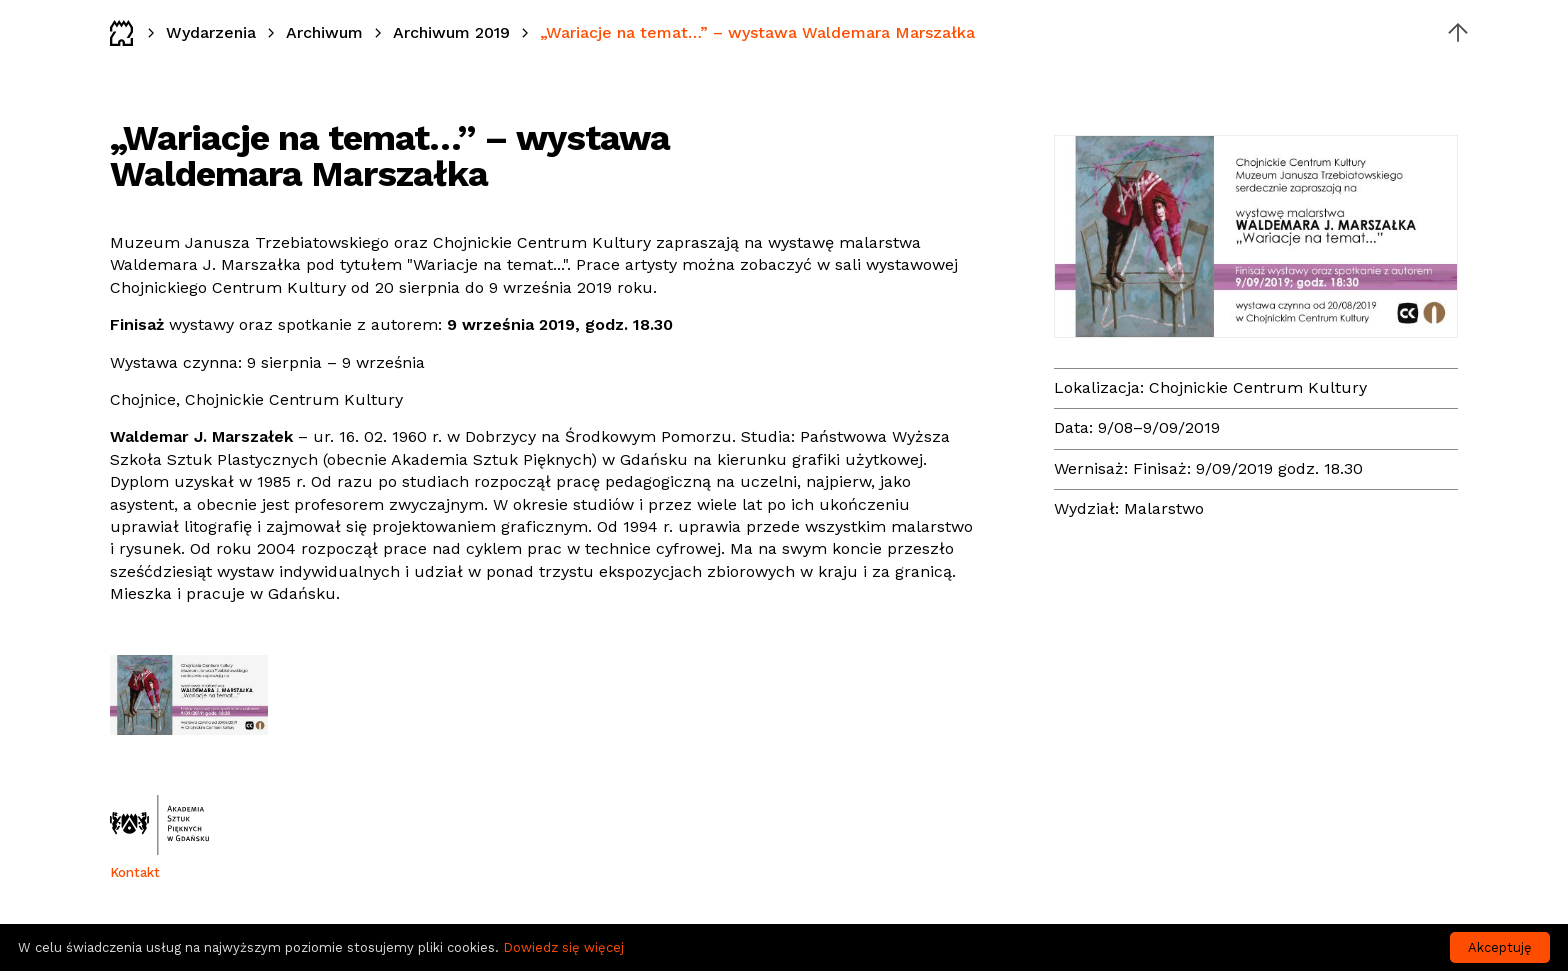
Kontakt (135, 872)
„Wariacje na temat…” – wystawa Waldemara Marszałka (757, 32)
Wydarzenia (211, 32)
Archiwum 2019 (451, 32)
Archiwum (324, 32)
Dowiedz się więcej (563, 947)
